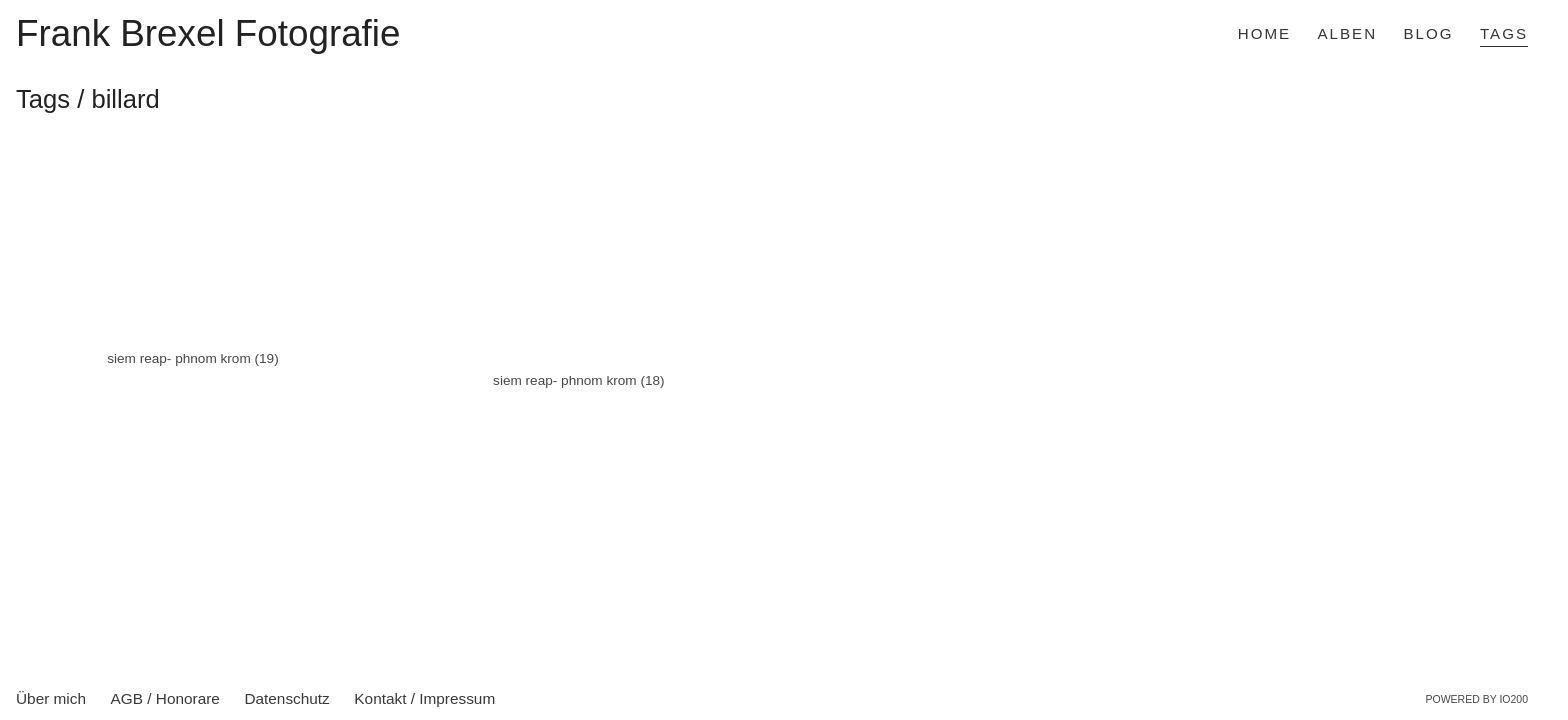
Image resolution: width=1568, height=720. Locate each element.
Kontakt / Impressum (424, 698)
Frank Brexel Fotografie (208, 34)
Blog (1429, 33)
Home (1264, 33)
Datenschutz (286, 698)
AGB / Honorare (165, 698)
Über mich (51, 698)
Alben (1348, 33)
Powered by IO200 (1476, 699)
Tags (1504, 33)
